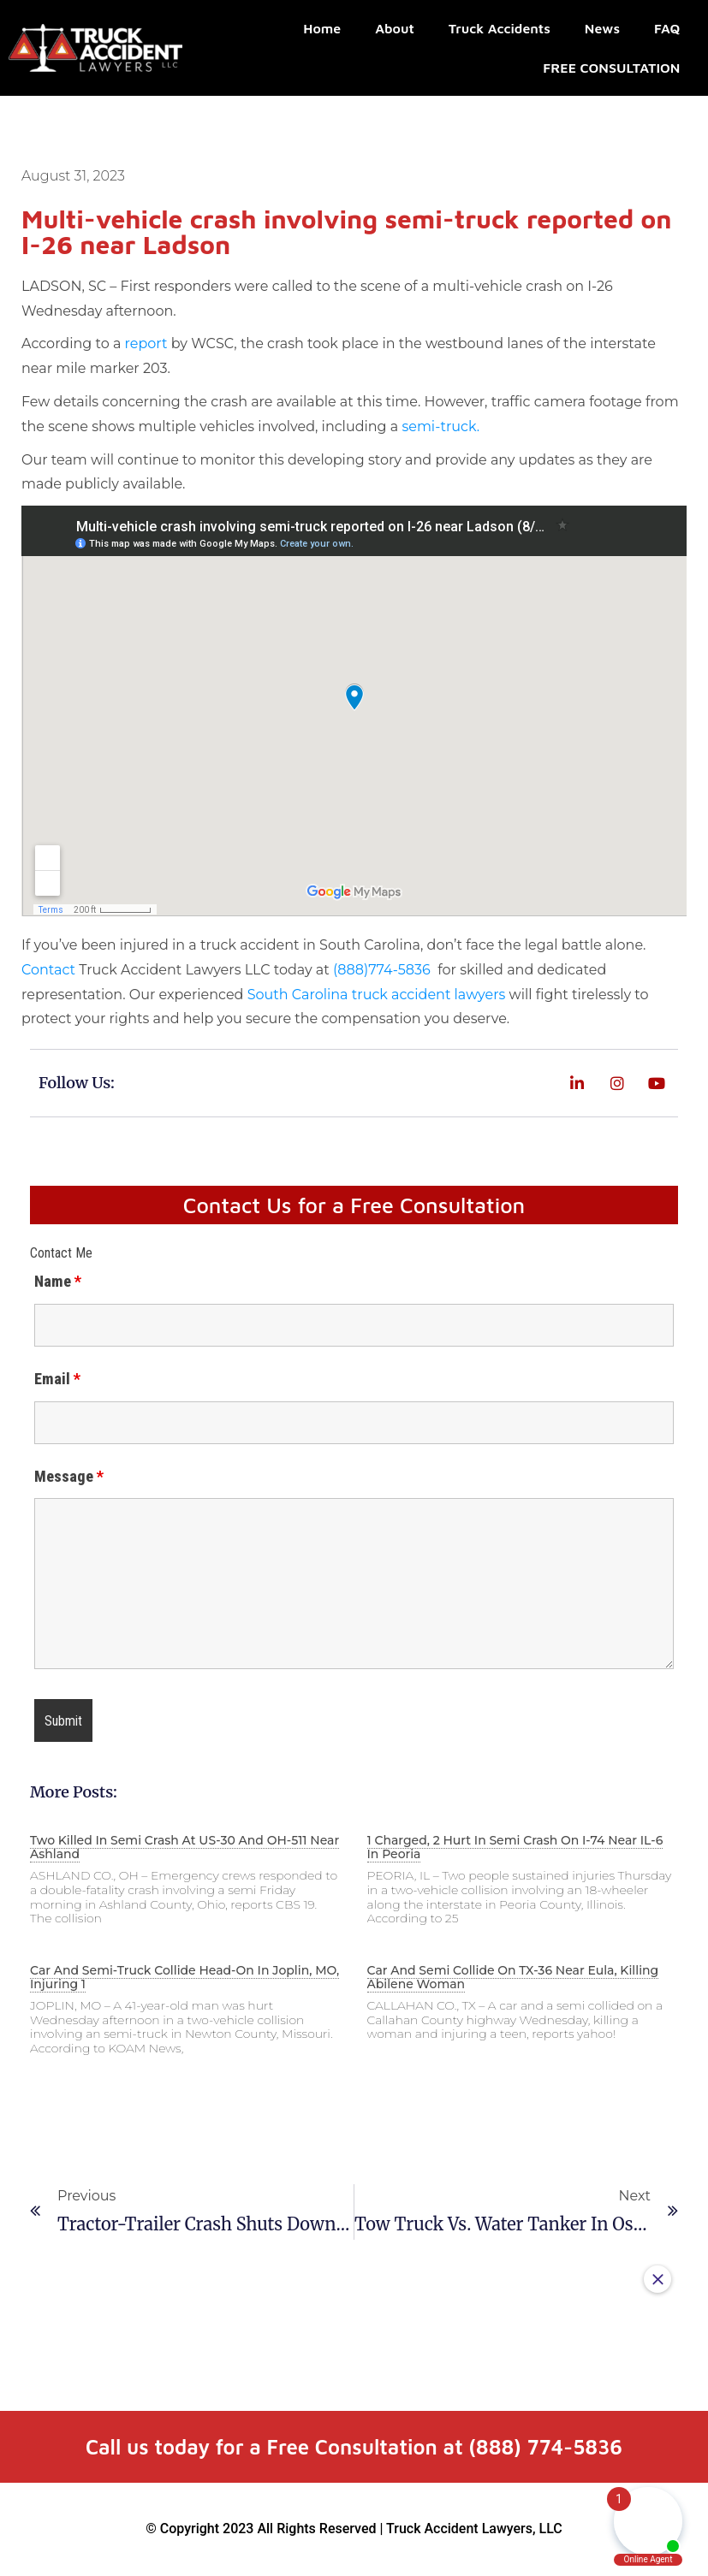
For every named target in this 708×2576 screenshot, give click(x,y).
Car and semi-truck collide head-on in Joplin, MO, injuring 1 (184, 1977)
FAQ (667, 28)
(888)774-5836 (383, 970)
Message (69, 1476)
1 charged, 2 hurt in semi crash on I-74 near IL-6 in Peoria (515, 1847)
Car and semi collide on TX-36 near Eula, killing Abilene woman (513, 1977)
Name (57, 1281)
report (146, 343)
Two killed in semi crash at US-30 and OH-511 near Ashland (184, 1847)
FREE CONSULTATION (611, 67)
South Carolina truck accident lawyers (376, 994)
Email (57, 1379)
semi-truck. (442, 426)
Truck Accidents (499, 28)
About (394, 28)
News (602, 28)
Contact (48, 970)
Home (322, 28)
